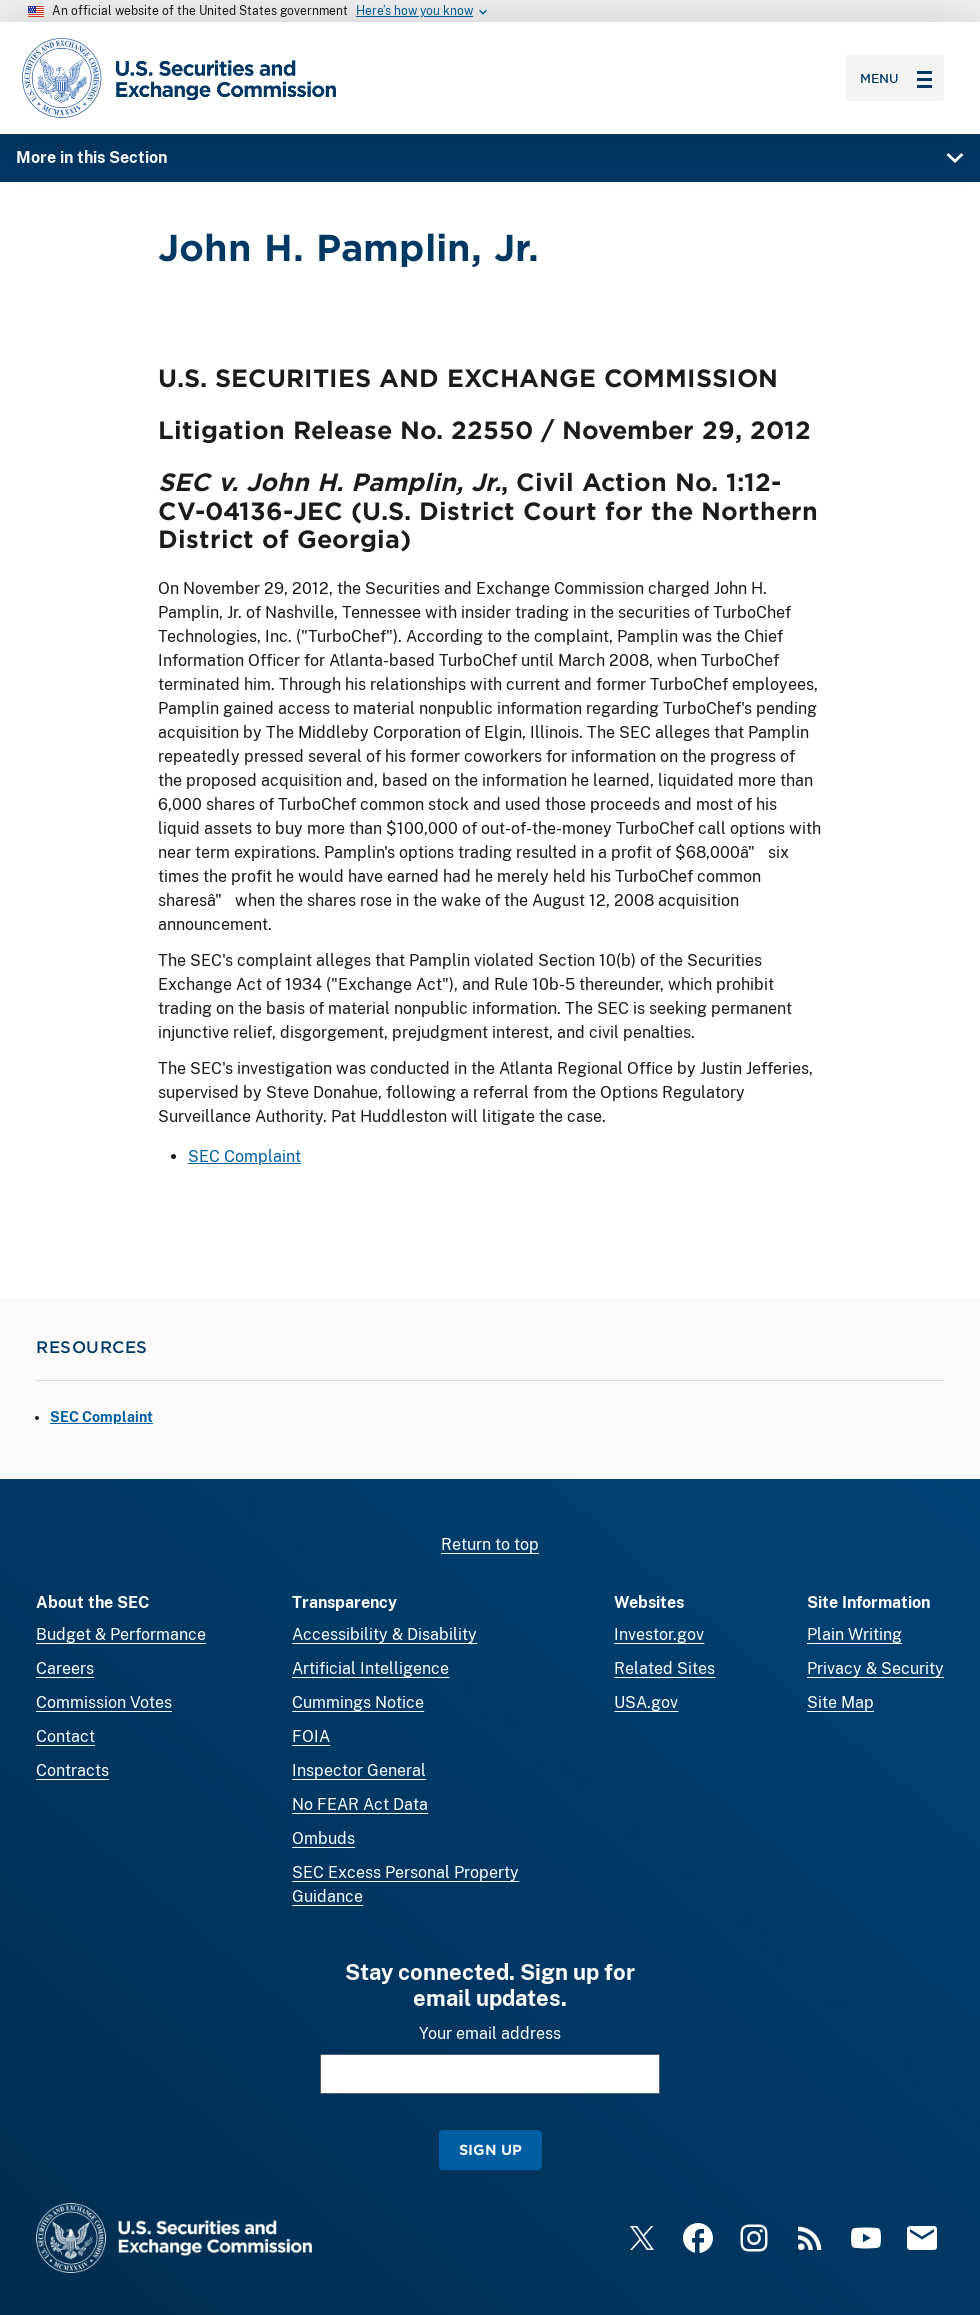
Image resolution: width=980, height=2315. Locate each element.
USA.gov (646, 1702)
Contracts (72, 1770)
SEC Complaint (244, 1156)
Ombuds (323, 1838)
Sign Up (490, 2149)
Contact (65, 1736)
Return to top (490, 1544)
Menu (896, 78)
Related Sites (664, 1668)
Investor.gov (659, 1634)
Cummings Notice (358, 1702)
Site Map (840, 1702)
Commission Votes (104, 1702)
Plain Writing (854, 1634)
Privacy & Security (875, 1668)
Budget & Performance (121, 1634)
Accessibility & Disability (384, 1634)
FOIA (311, 1736)
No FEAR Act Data (360, 1804)
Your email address (490, 2033)
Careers (65, 1668)
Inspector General (359, 1770)
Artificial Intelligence (370, 1668)
